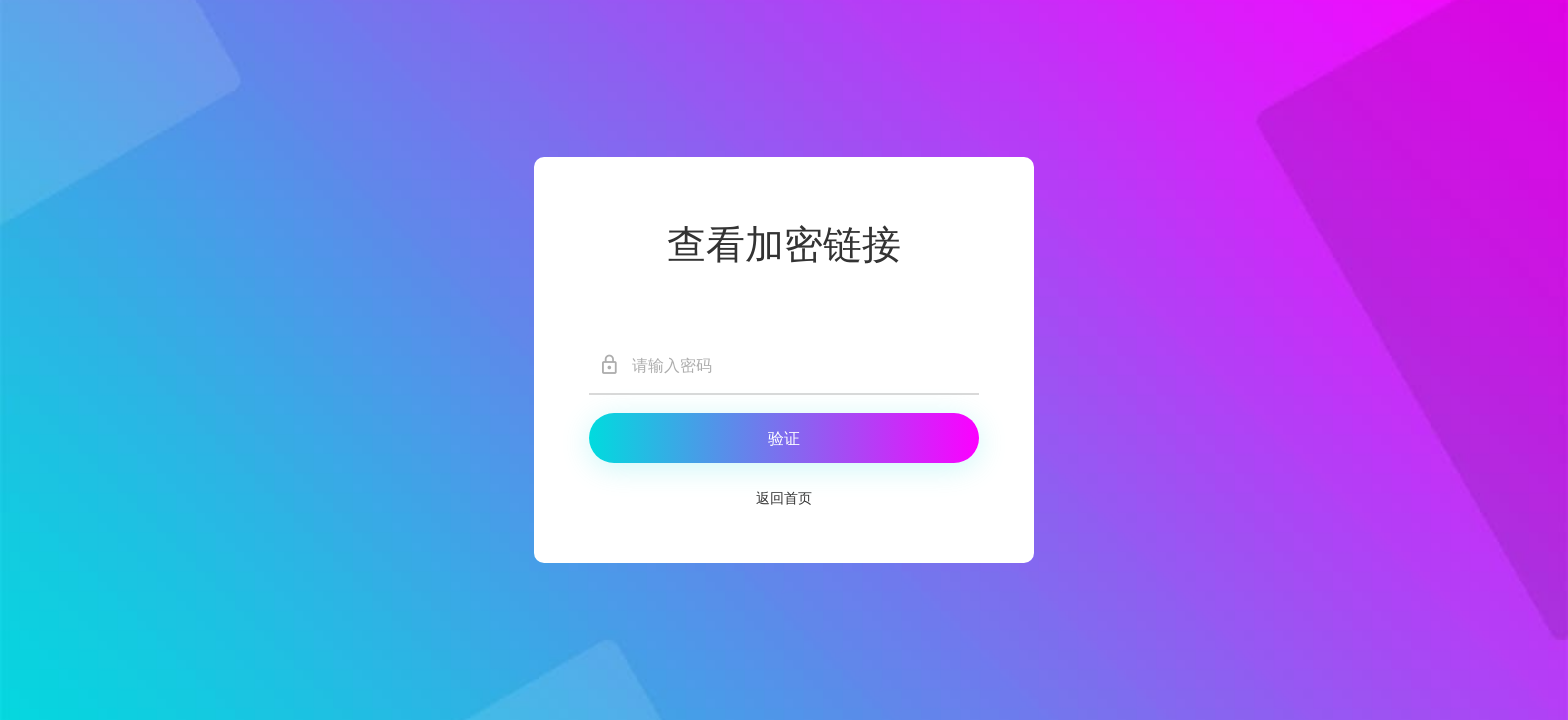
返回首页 (784, 498)
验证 (784, 438)
